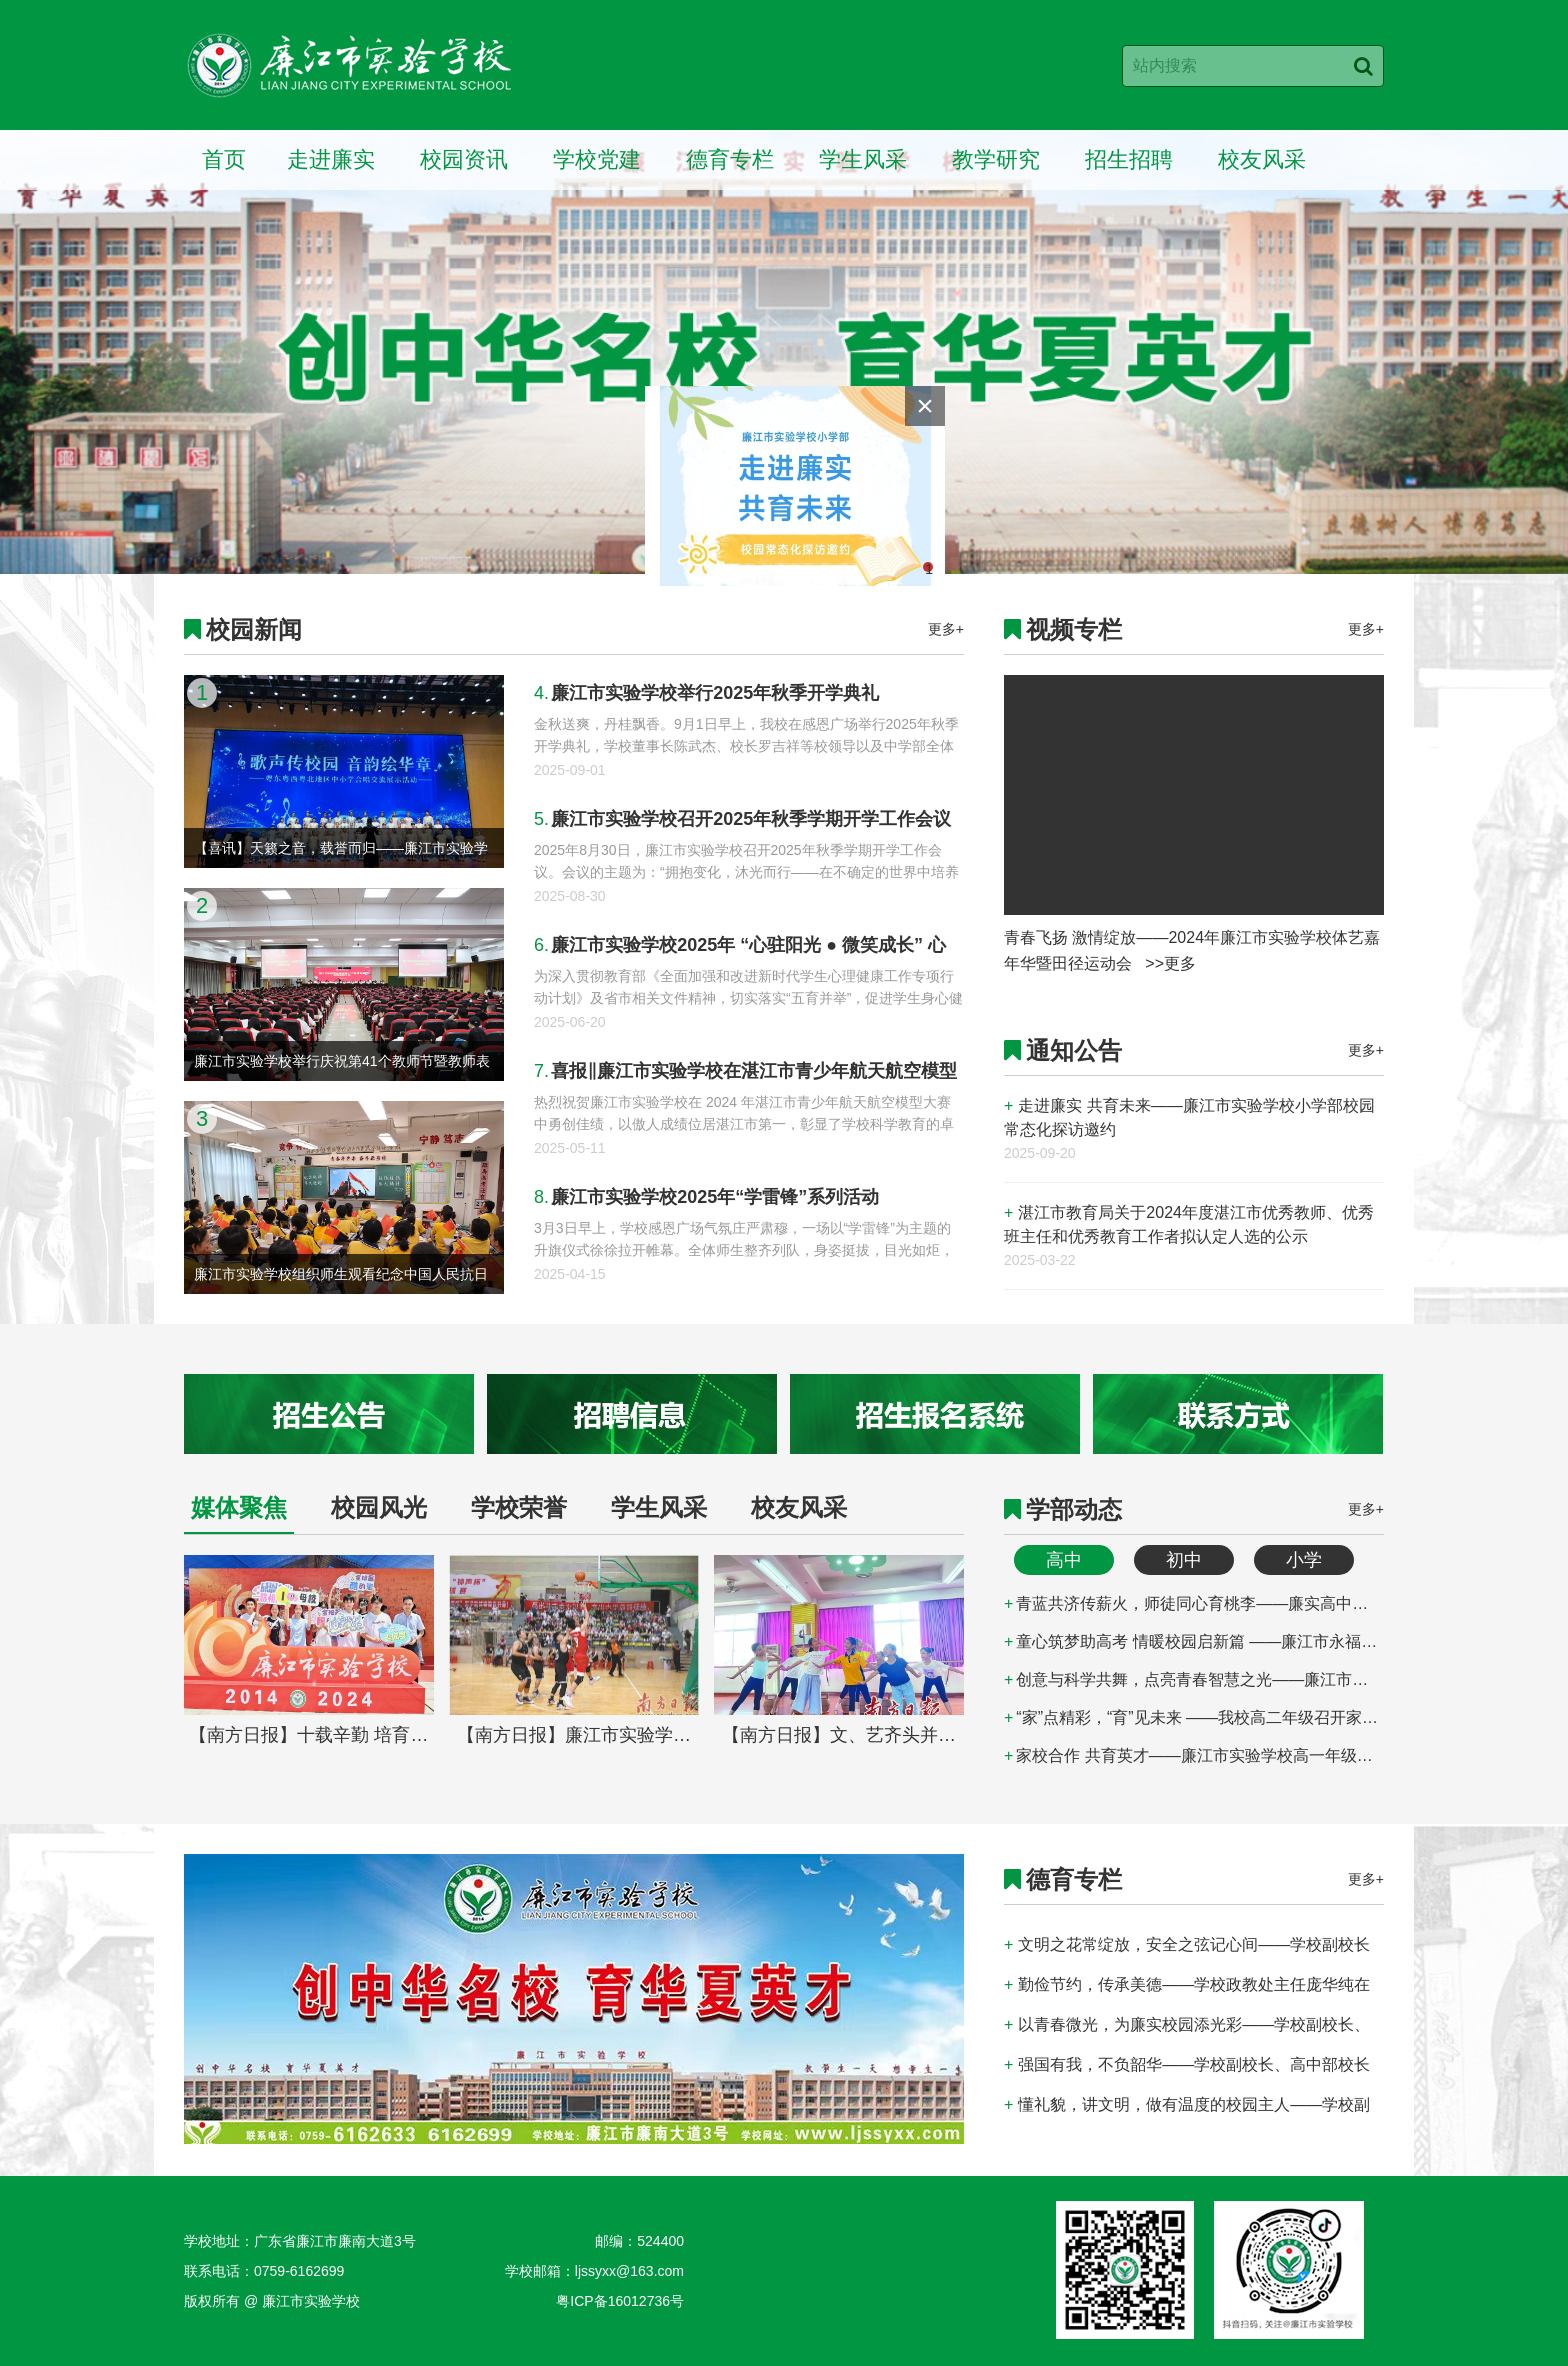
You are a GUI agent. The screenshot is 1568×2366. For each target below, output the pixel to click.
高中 (1064, 1560)
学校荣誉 (519, 1507)
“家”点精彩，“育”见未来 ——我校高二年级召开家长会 (1194, 1717)
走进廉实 (331, 159)
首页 (224, 159)
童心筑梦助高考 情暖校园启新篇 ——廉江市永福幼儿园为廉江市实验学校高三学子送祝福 (1194, 1641)
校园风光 (379, 1507)
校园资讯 (464, 159)
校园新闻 (254, 629)
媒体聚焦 (239, 1507)
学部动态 (1074, 1509)
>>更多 (1170, 963)
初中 (1184, 1560)
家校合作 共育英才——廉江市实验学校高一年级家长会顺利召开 (1194, 1755)
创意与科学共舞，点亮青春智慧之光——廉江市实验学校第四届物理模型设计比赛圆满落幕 (1194, 1679)
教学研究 (996, 159)
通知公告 (1074, 1050)
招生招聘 (1129, 159)
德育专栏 (730, 159)
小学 (1304, 1560)
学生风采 (863, 159)
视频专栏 (1074, 629)
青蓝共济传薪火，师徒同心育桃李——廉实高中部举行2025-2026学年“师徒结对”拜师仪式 (1194, 1603)
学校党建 (597, 159)
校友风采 (1262, 159)
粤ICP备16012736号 (620, 2301)
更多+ (946, 629)
